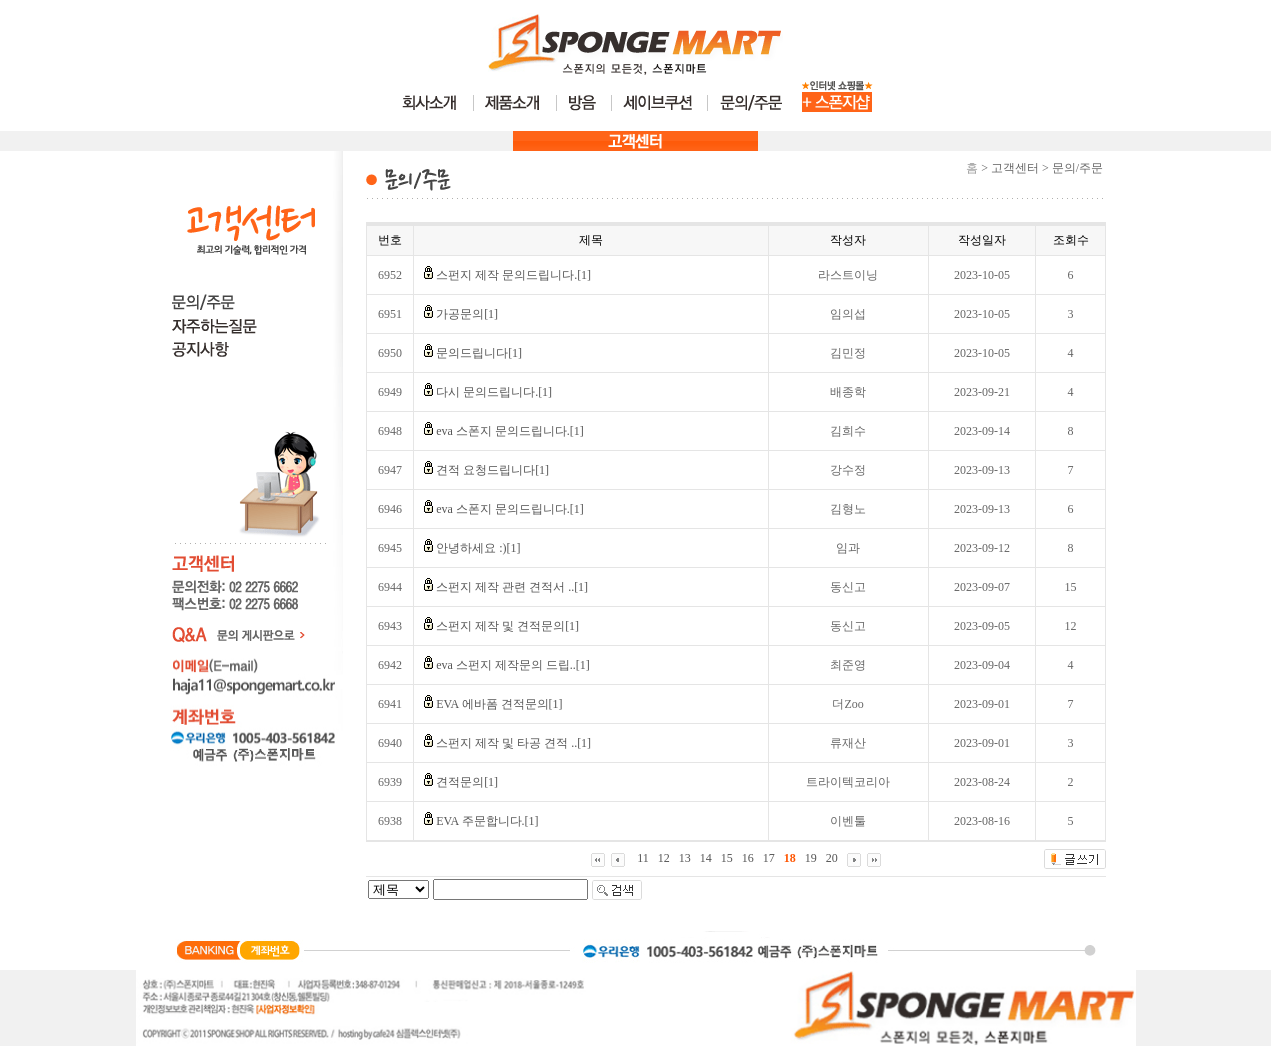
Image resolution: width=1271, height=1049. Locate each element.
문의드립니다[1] (479, 353)
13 (685, 858)
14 (706, 858)
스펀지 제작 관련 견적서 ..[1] (512, 587)
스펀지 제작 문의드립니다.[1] (513, 275)
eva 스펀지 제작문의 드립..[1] (513, 665)
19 (811, 858)
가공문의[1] (467, 314)
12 (664, 858)
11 (643, 858)
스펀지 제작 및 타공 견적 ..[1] (513, 743)
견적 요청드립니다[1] (492, 470)
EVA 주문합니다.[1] (487, 821)
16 (748, 858)
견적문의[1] (467, 782)
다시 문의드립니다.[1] (494, 392)
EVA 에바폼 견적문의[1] (499, 704)
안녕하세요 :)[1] (478, 548)
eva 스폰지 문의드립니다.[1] (510, 431)
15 (727, 858)
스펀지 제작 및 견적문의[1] (507, 626)
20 (832, 858)
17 (769, 858)
